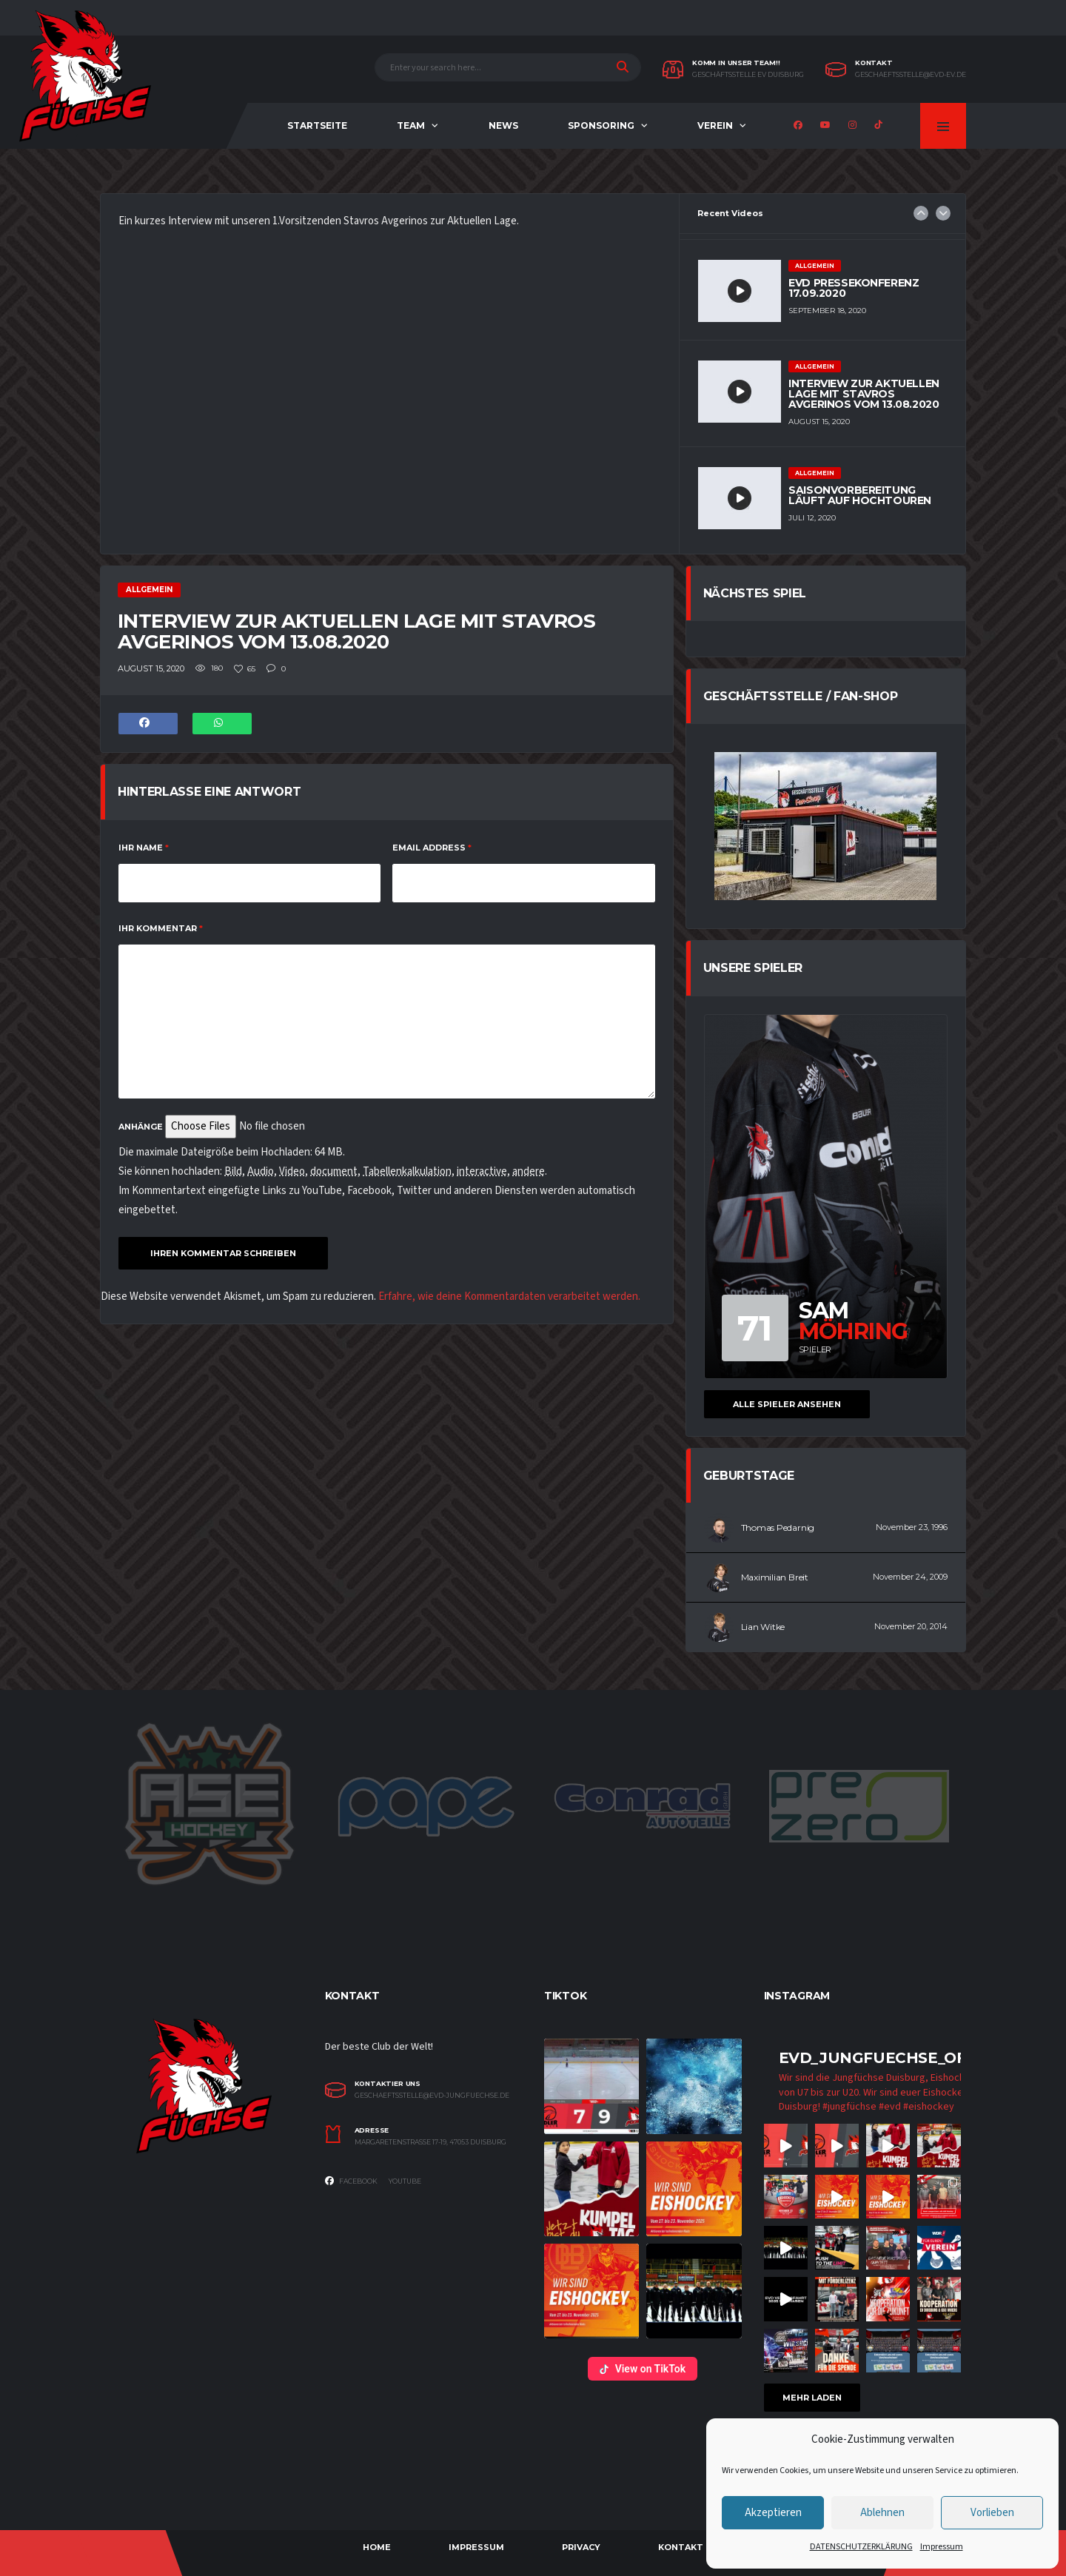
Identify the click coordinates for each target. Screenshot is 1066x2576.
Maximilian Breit (774, 1577)
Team (411, 125)
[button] (591, 2086)
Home (377, 2547)
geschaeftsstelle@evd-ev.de (910, 74)
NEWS (503, 125)
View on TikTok (642, 2369)
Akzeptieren (773, 2512)
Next (943, 213)
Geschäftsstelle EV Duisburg (748, 74)
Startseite (317, 125)
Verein (715, 125)
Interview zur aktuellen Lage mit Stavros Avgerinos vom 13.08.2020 (863, 394)
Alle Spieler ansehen (787, 1404)
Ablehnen (882, 2512)
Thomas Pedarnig (777, 1527)
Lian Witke (763, 1626)
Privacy (581, 2547)
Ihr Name (143, 847)
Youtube (405, 2181)
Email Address (432, 847)
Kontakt (680, 2547)
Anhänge (140, 1126)
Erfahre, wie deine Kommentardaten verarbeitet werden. (509, 1296)
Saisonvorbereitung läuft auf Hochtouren (859, 495)
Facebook (351, 2180)
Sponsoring (601, 125)
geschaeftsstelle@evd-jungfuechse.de (432, 2095)
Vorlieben (992, 2512)
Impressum (941, 2546)
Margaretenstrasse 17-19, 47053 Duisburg (430, 2142)
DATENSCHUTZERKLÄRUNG (861, 2546)
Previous (921, 213)
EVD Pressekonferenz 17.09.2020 (853, 288)
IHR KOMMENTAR (160, 928)
